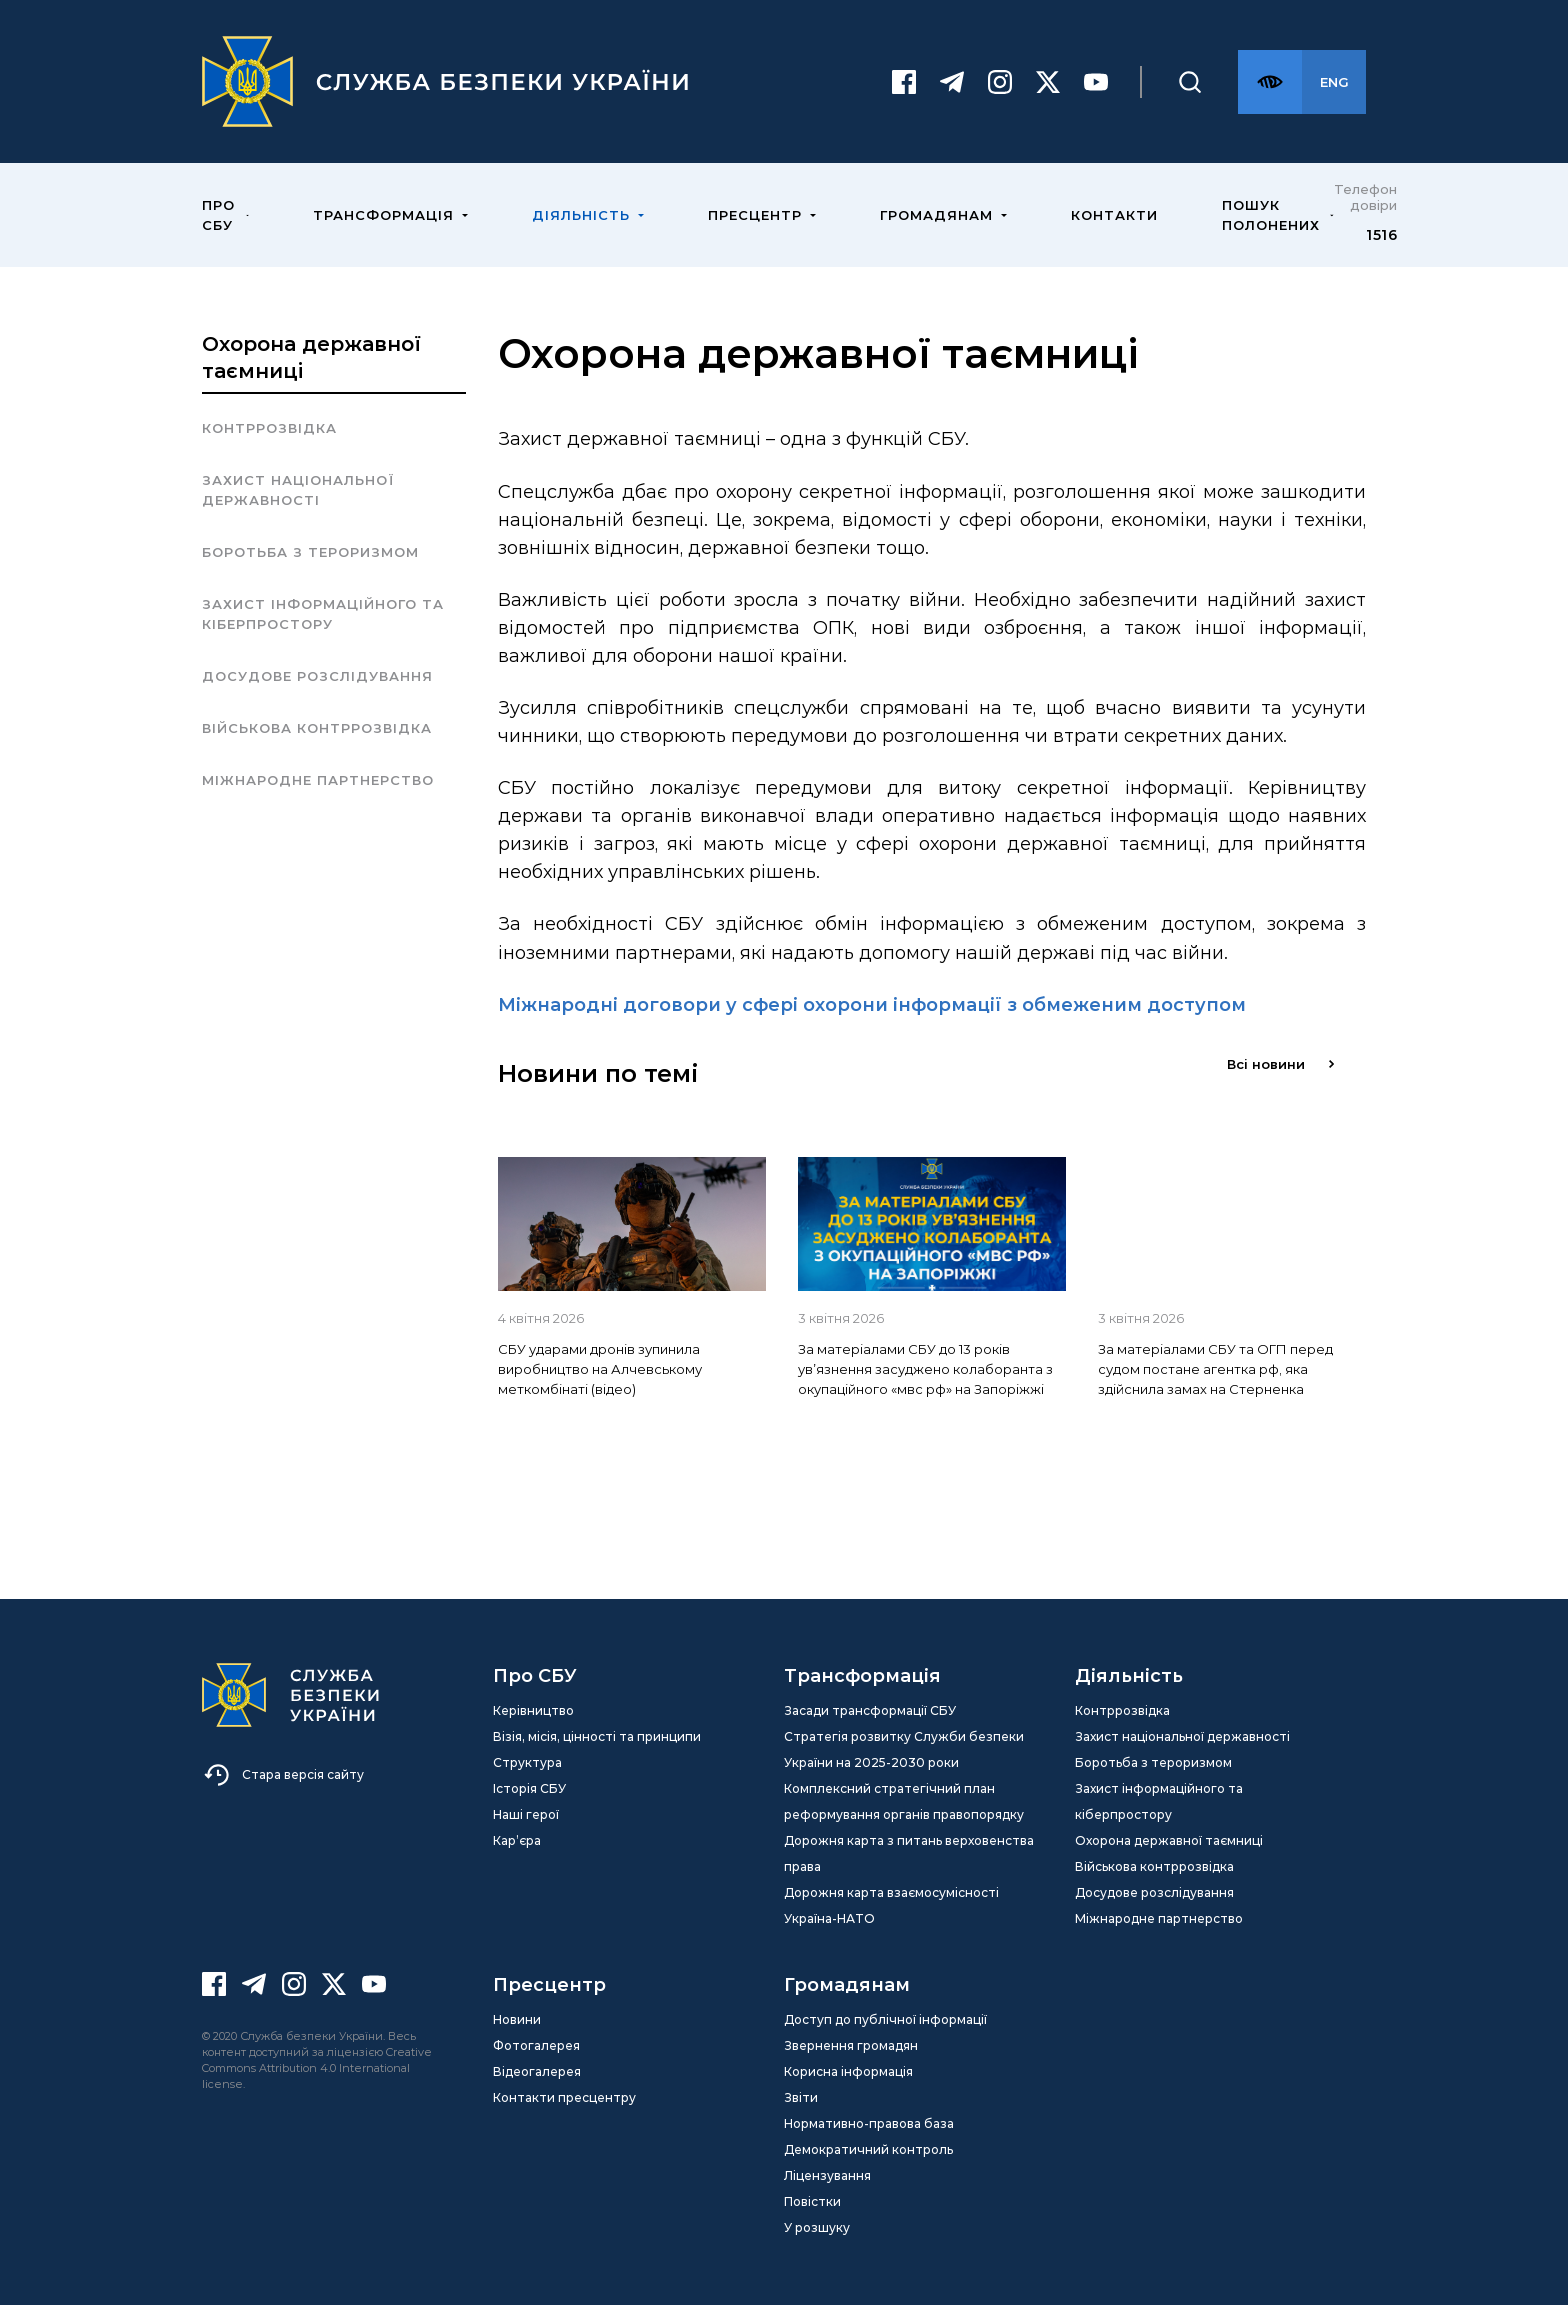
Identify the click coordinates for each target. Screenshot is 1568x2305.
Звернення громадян (851, 2045)
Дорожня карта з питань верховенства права (909, 1853)
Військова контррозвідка (317, 728)
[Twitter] (1048, 82)
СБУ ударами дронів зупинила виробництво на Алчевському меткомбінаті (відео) (600, 1369)
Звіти (801, 2097)
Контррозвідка (269, 428)
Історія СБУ (529, 1788)
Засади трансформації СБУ (870, 1710)
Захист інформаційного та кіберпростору (323, 614)
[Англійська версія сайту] (1334, 82)
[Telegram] (952, 82)
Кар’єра (517, 1840)
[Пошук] (1190, 82)
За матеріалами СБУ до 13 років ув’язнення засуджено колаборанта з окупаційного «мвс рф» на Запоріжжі (925, 1369)
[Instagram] (1000, 82)
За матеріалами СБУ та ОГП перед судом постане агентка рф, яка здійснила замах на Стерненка (1215, 1369)
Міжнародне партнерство (318, 780)
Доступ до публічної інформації (885, 2019)
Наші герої (526, 1814)
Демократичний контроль (868, 2149)
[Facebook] (904, 82)
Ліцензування (827, 2175)
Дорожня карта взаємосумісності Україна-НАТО (891, 1905)
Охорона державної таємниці (1169, 1840)
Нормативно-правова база (869, 2123)
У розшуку (817, 2227)
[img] (632, 1224)
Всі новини (1280, 1064)
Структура (527, 1762)
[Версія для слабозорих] (1270, 82)
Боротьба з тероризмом (310, 552)
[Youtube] (1096, 82)
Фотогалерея (536, 2045)
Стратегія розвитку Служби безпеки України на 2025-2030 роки (904, 1749)
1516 (1381, 235)
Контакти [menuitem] (1114, 215)
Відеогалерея (537, 2071)
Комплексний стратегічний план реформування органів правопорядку (904, 1801)
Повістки (812, 2201)
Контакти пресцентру (564, 2097)
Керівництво (533, 1710)
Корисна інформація (848, 2071)
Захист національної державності (298, 490)
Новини (517, 2019)
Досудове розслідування (317, 676)
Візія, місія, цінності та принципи (597, 1736)
